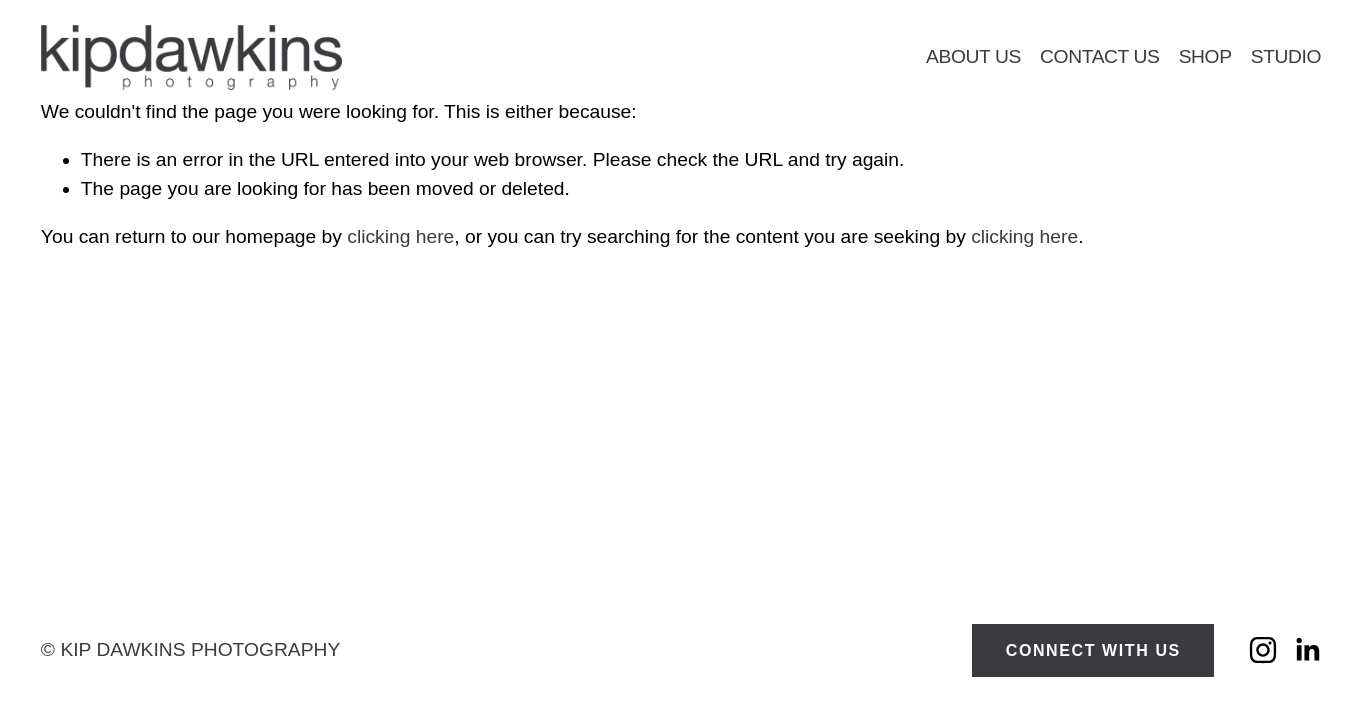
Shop (1205, 56)
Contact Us (1100, 56)
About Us (973, 56)
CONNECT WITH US (1093, 650)
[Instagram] (1263, 650)
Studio (1286, 56)
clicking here (400, 236)
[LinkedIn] (1307, 650)
